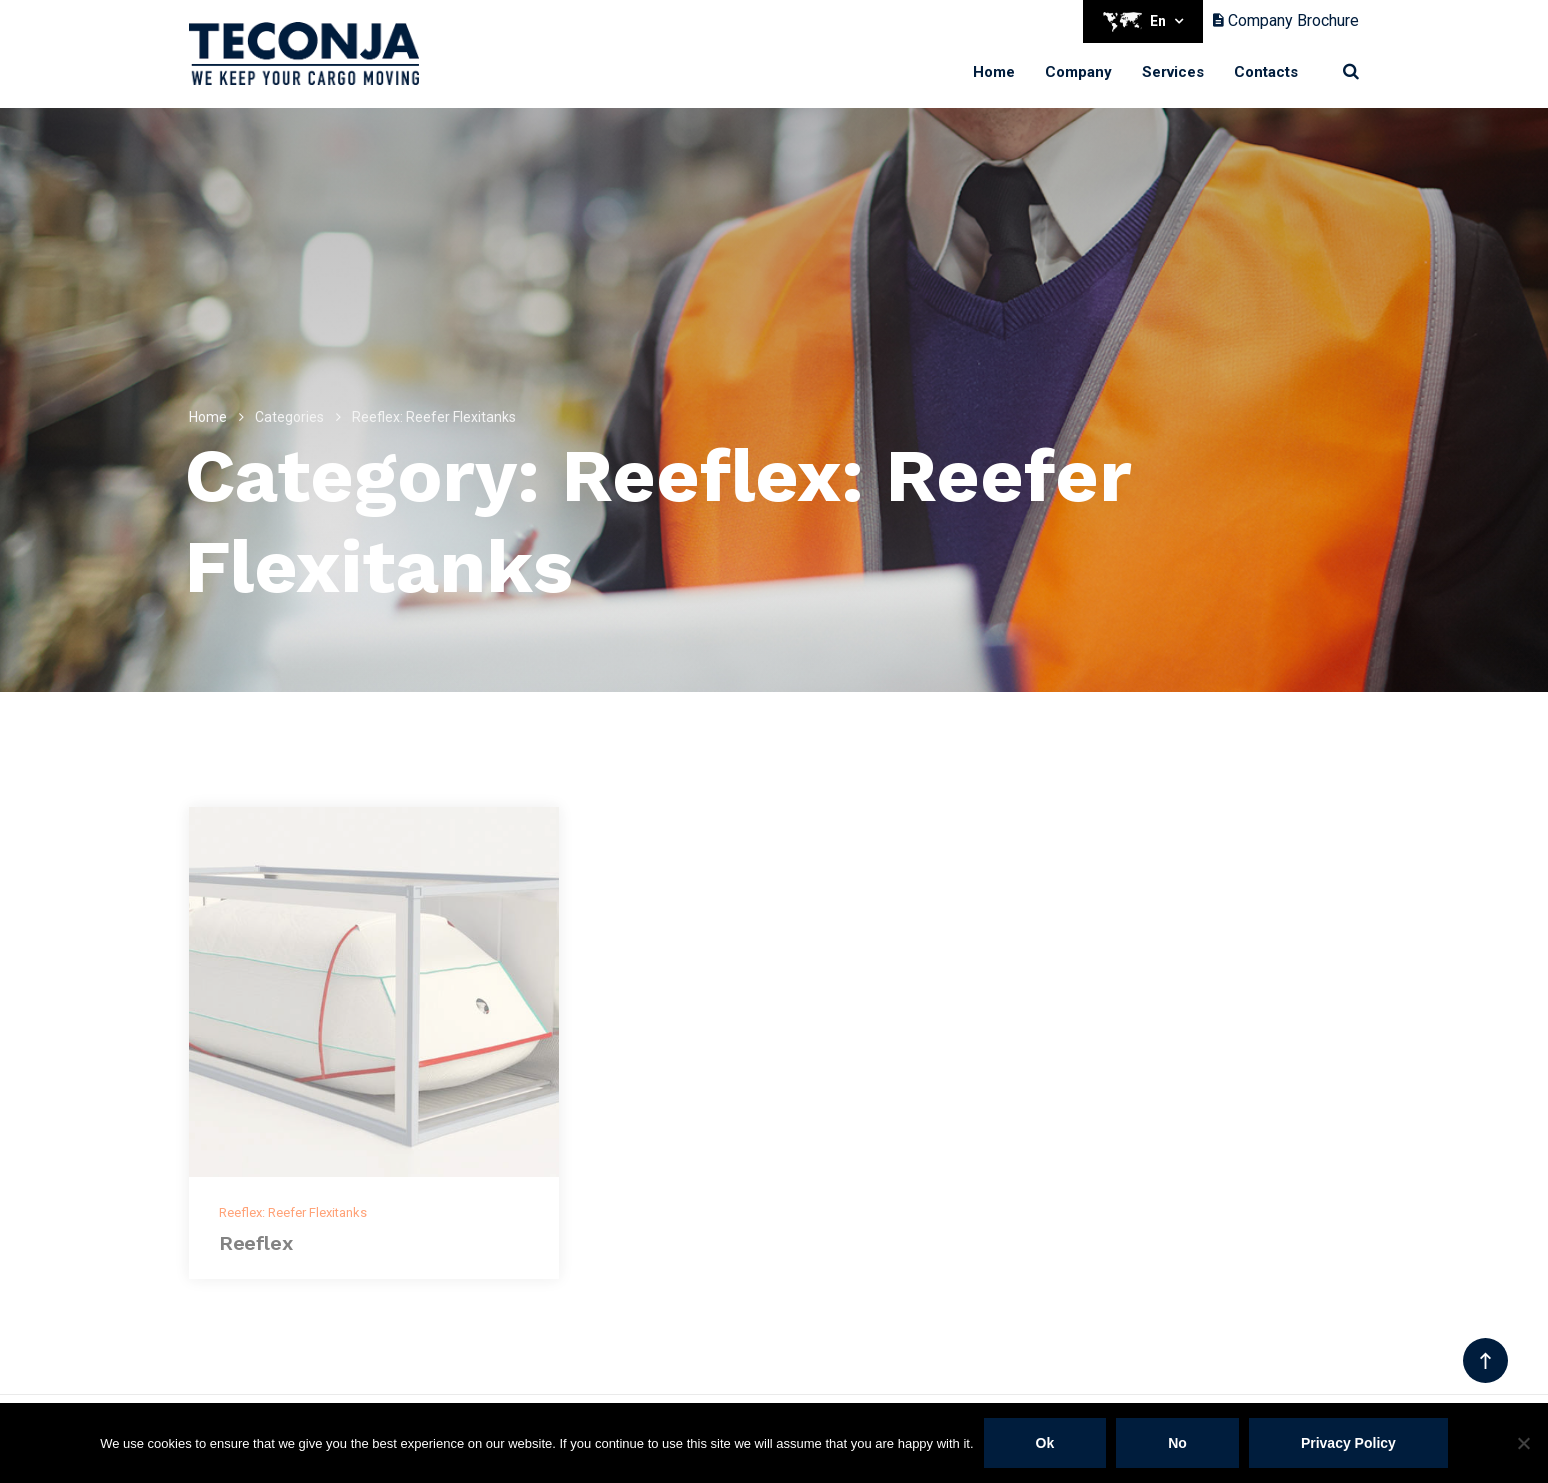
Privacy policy (1348, 1443)
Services (1173, 72)
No (1177, 1443)
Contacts (1266, 72)
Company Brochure (1286, 20)
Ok (1045, 1443)
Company (1078, 72)
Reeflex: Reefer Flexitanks (293, 1212)
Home (994, 72)
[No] (1523, 1443)
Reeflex (255, 1243)
